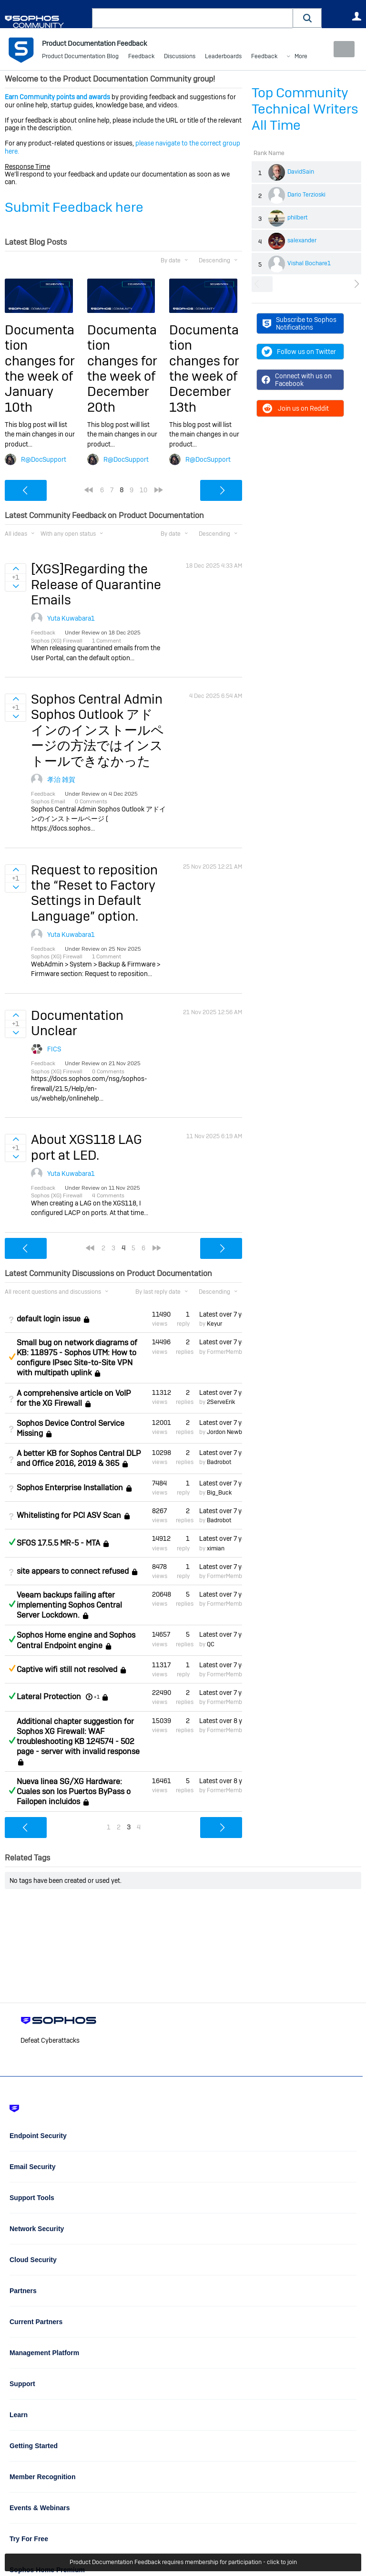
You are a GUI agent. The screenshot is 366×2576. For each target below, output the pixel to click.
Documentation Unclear (77, 1023)
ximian (215, 1548)
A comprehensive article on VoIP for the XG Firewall (74, 1398)
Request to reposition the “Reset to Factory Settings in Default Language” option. (94, 892)
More (265, 57)
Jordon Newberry (229, 1432)
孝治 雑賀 (61, 779)
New (340, 49)
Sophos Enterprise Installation (70, 1488)
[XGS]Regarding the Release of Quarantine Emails (96, 584)
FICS (54, 1049)
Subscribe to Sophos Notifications (299, 323)
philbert (297, 217)
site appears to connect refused (73, 1571)
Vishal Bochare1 (309, 263)
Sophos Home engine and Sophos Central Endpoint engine (76, 1640)
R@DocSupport (43, 459)
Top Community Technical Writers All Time (305, 109)
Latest (220, 1314)
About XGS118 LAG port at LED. (86, 1147)
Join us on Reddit (295, 408)
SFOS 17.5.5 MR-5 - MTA (58, 1543)
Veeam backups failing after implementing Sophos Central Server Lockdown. (69, 1605)
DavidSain (300, 172)
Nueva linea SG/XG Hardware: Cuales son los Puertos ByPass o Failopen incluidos (74, 1791)
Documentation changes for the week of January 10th (40, 368)
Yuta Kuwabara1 (71, 618)
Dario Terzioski (306, 194)
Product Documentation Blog (80, 57)
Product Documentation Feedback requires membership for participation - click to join (183, 2562)
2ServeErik (221, 1402)
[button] (307, 18)
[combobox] (192, 18)
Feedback (141, 57)
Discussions (179, 57)
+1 (97, 1696)
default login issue (49, 1319)
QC (210, 1644)
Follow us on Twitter (299, 351)
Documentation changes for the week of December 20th (122, 368)
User (356, 16)
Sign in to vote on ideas (15, 568)
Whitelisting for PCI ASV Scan (69, 1515)
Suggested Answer (12, 1357)
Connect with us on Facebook (297, 380)
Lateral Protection (49, 1697)
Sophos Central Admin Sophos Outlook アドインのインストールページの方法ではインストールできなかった (97, 730)
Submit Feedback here (74, 207)
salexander (301, 240)
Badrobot (219, 1462)
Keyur (214, 1324)
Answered (12, 1542)
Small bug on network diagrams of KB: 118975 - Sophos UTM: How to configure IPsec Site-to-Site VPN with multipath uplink (77, 1358)
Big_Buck (219, 1492)
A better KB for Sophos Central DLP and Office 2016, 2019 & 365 (79, 1458)
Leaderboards (223, 57)
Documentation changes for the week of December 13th (204, 368)
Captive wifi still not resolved (67, 1669)
